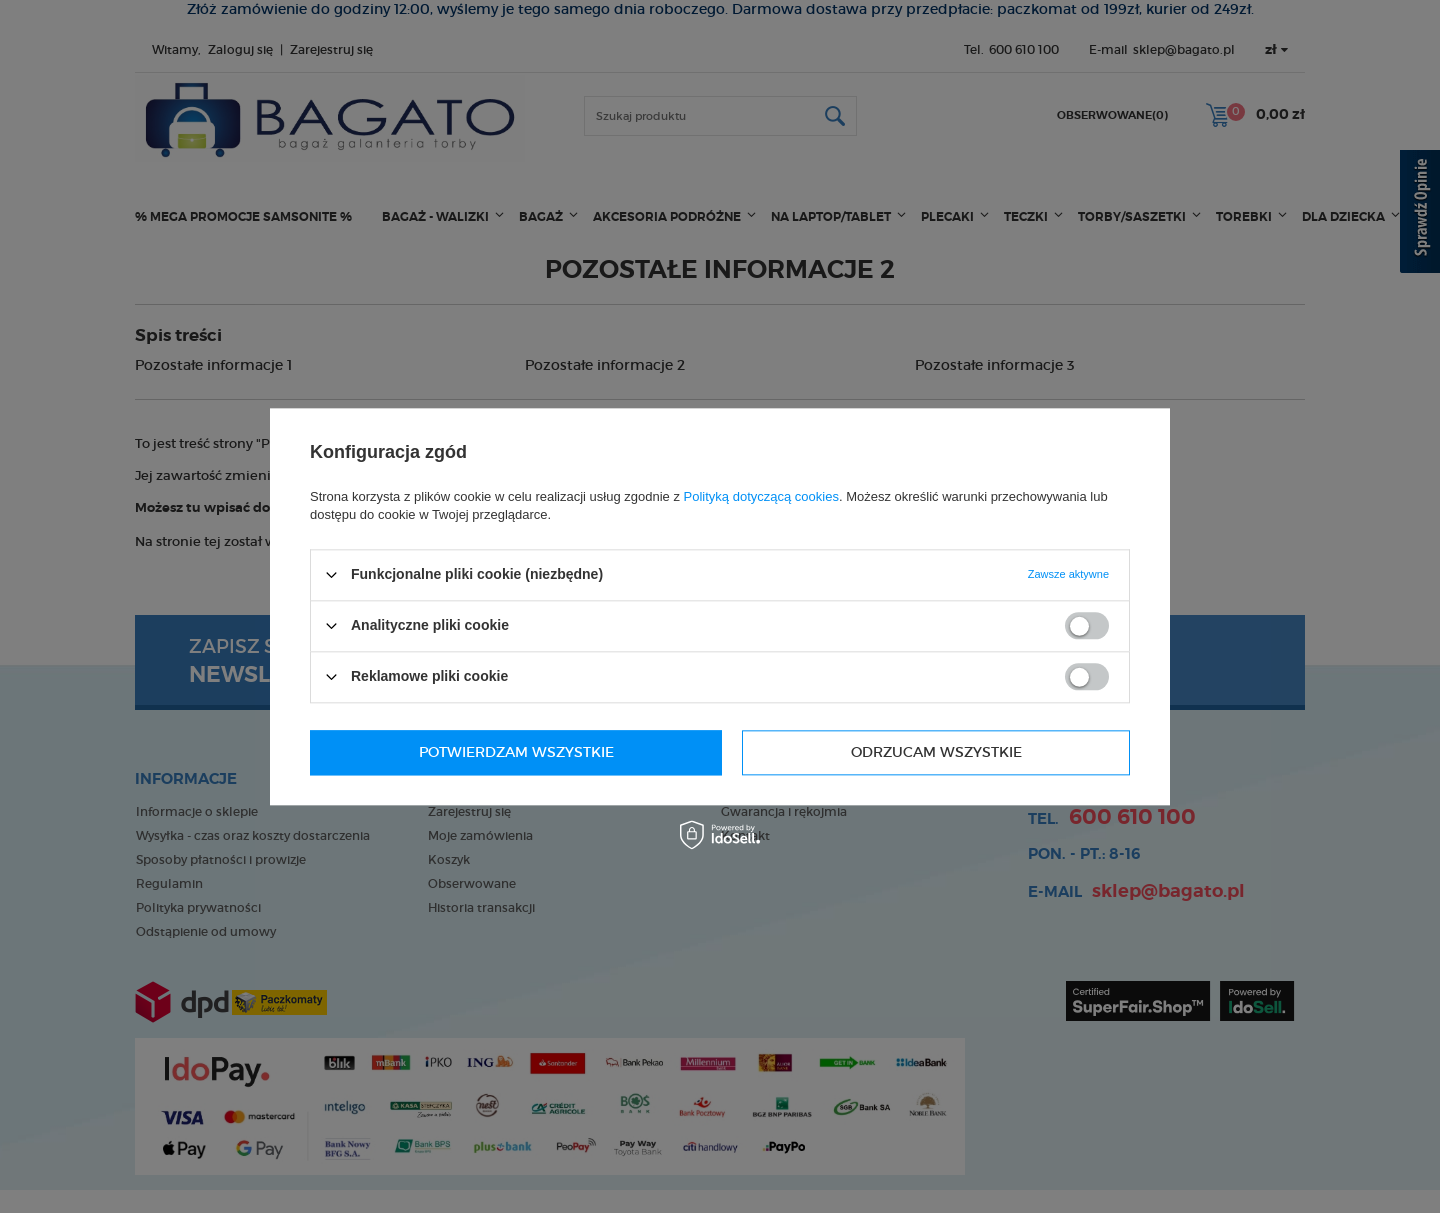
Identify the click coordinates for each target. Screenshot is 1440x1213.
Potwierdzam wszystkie (924, 752)
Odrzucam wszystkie (504, 752)
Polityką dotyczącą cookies (761, 496)
